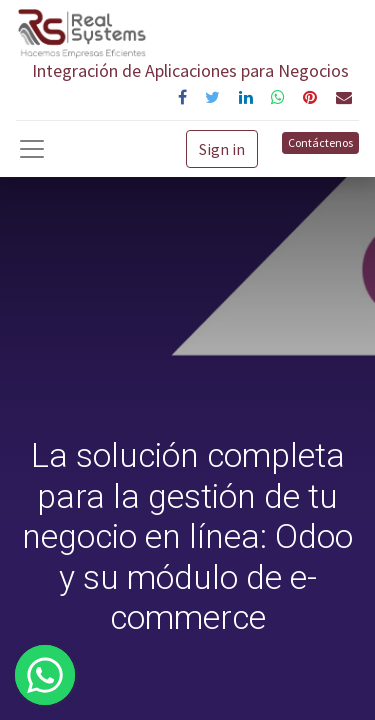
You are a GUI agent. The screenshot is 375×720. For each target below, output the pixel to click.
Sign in (222, 149)
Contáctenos (320, 142)
